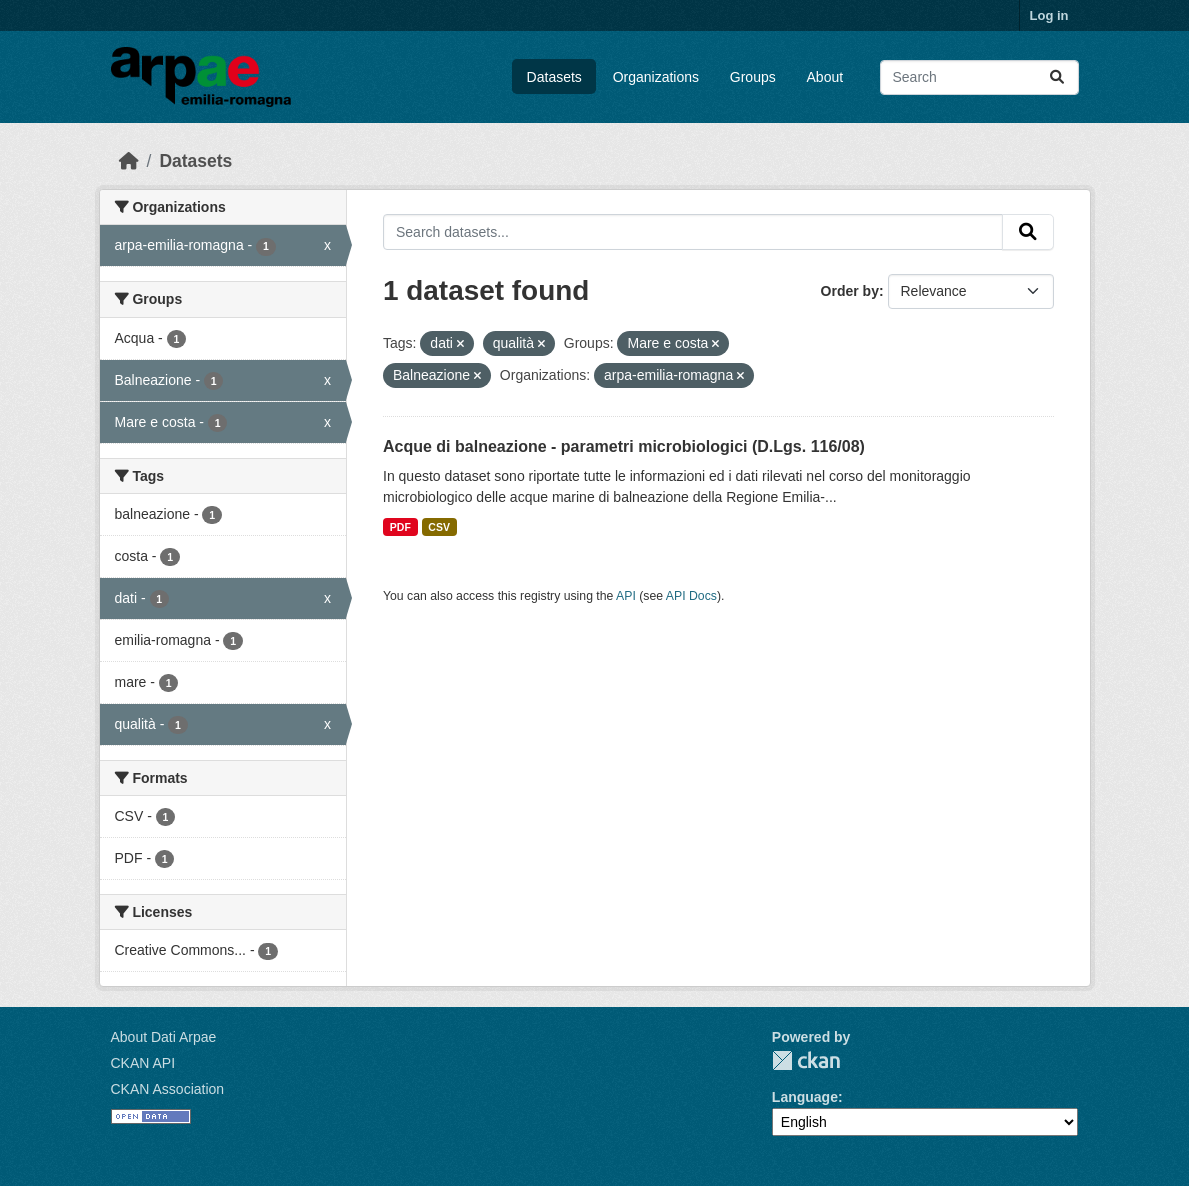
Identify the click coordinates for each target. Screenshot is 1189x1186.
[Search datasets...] (979, 77)
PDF (400, 527)
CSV (439, 527)
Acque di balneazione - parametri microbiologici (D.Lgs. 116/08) (624, 446)
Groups (753, 77)
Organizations (656, 77)
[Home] (129, 161)
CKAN (806, 1060)
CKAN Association (168, 1089)
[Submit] (1057, 77)
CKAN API (143, 1063)
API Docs (691, 596)
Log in (1049, 15)
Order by (850, 291)
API (626, 596)
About (825, 77)
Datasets (554, 77)
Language (805, 1097)
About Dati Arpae (164, 1037)
